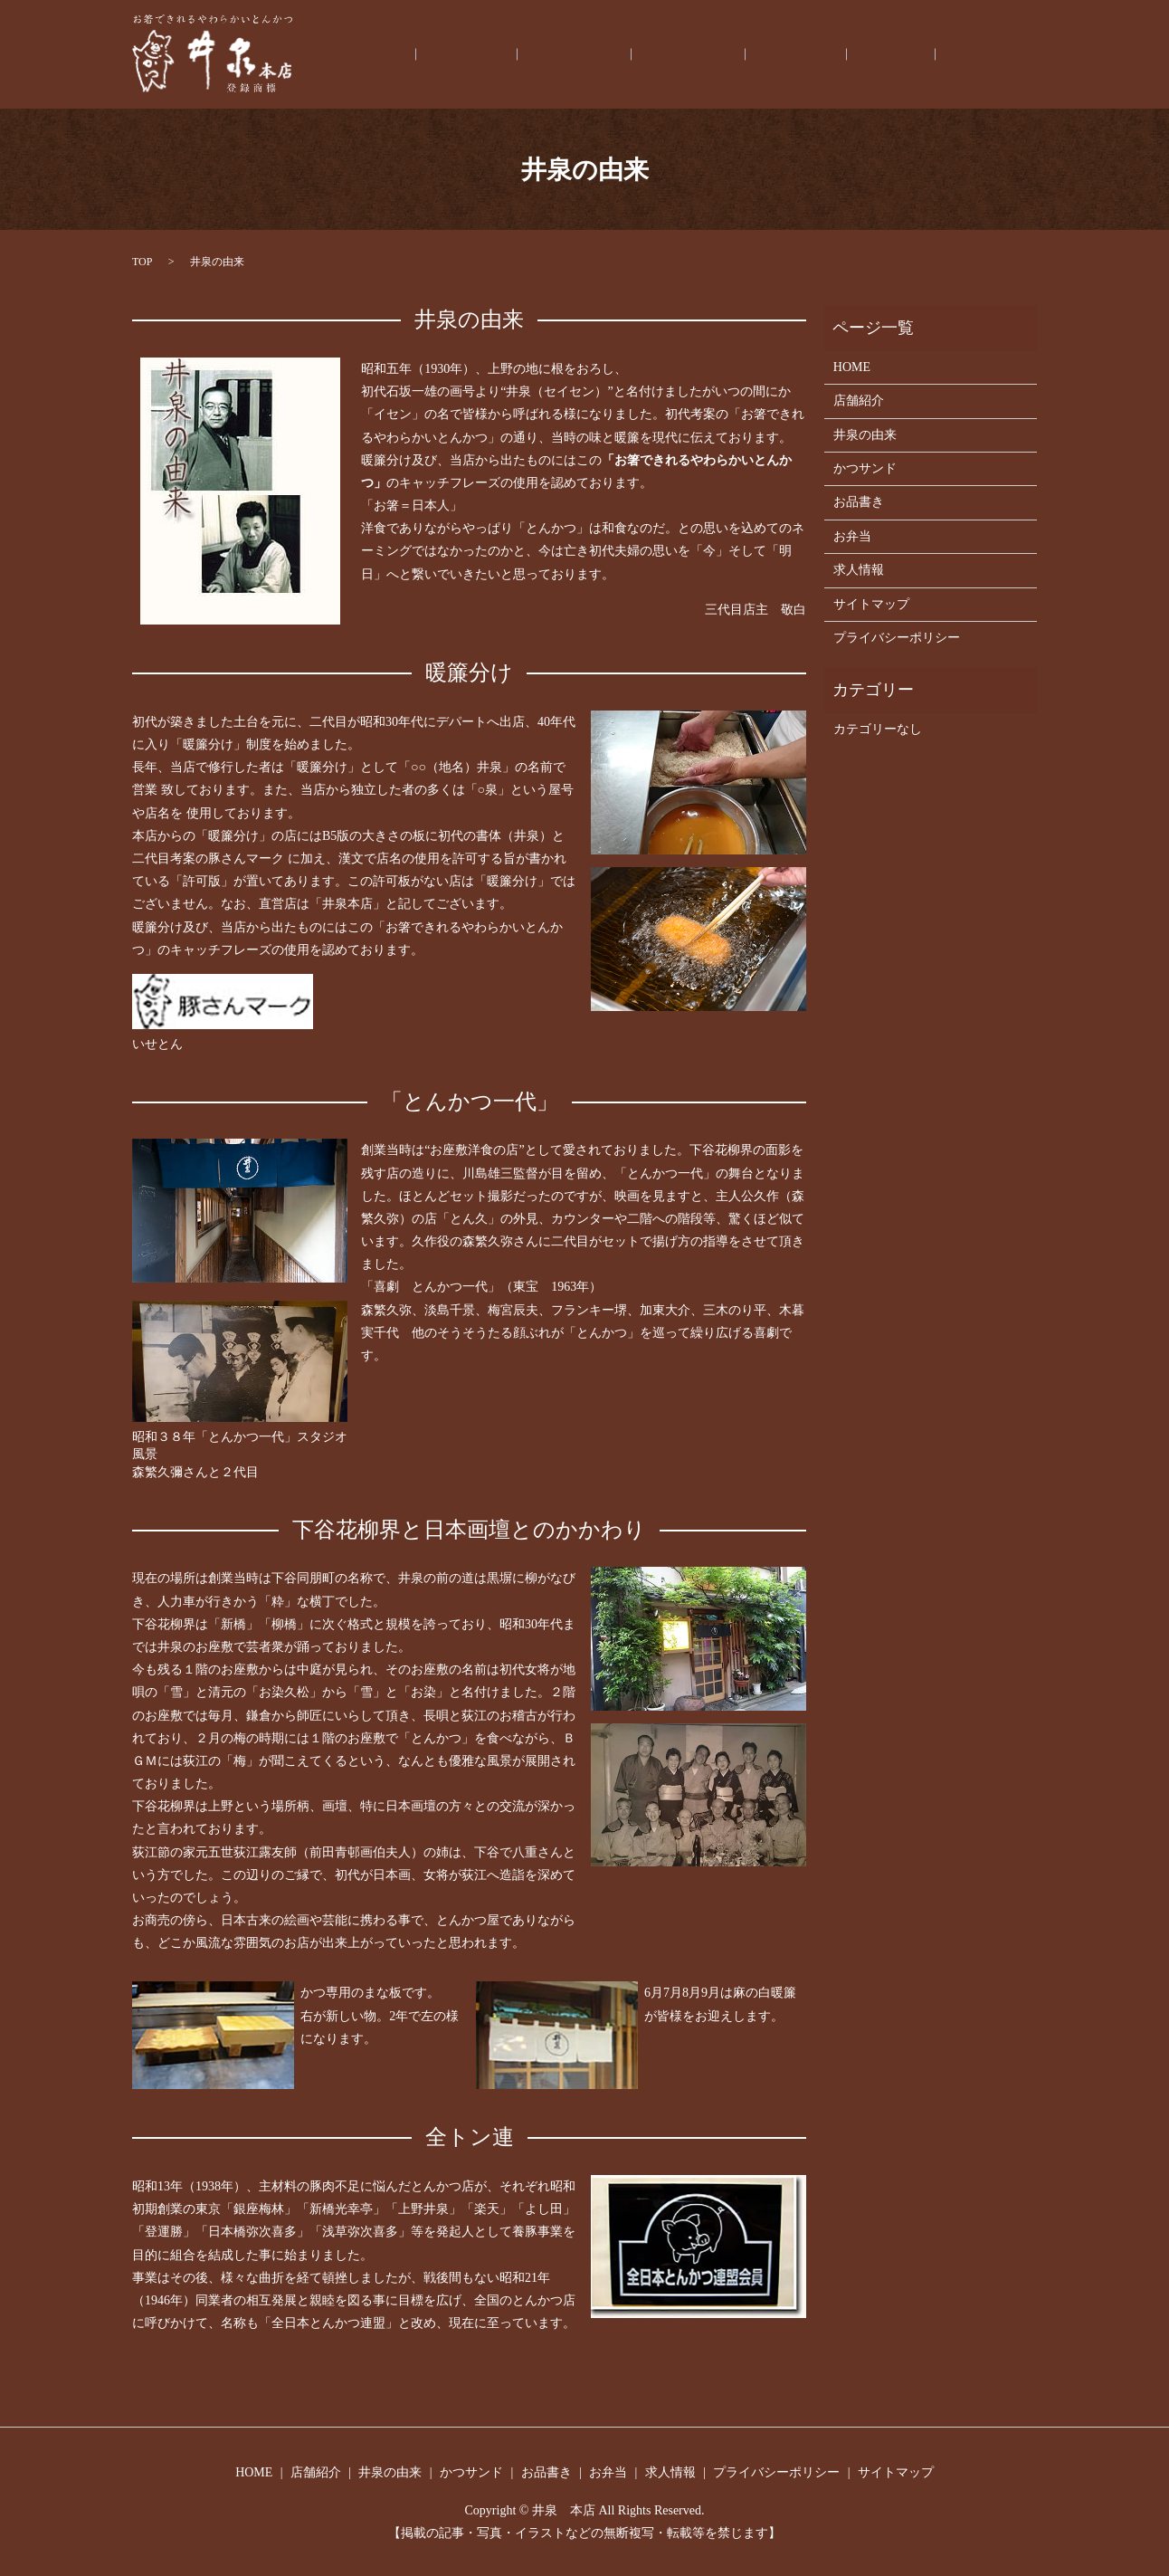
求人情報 (999, 55)
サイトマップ (871, 604)
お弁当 (929, 55)
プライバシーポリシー (896, 637)
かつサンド (777, 55)
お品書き (859, 55)
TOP (142, 261)
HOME (537, 55)
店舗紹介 (606, 55)
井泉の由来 (688, 55)
